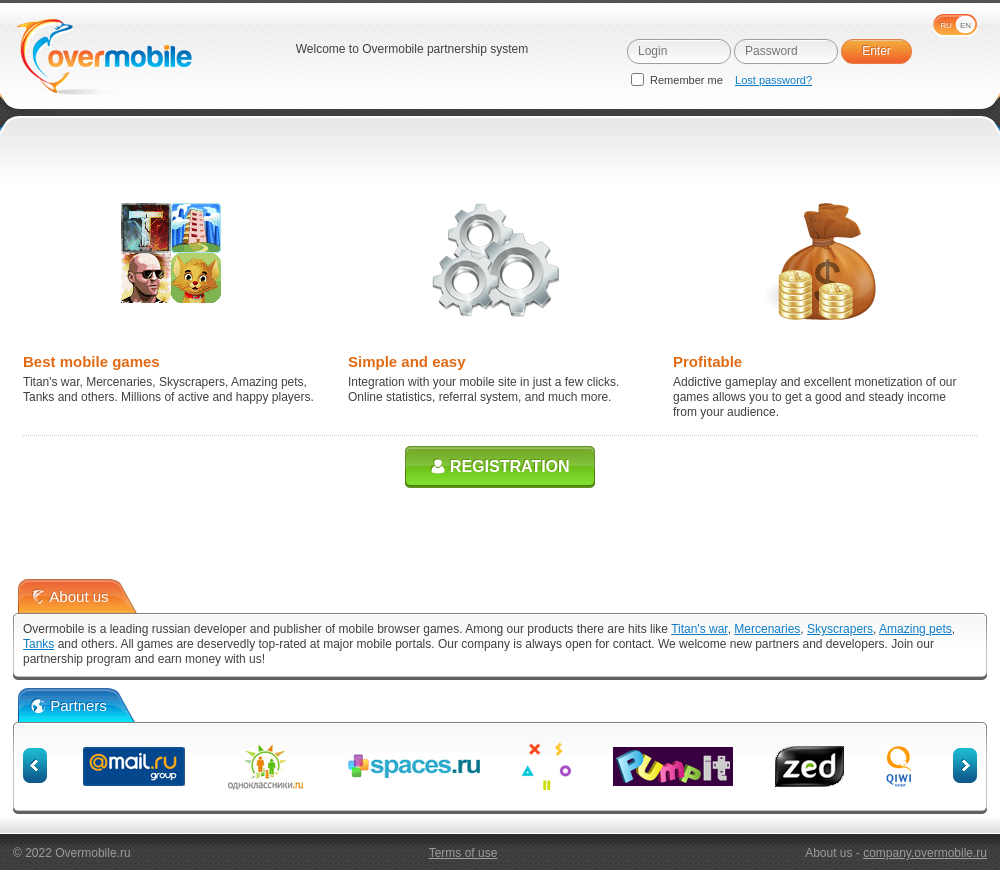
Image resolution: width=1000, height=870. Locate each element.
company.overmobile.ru (925, 853)
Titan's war (699, 629)
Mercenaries (767, 629)
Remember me (678, 80)
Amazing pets (915, 629)
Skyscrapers (840, 629)
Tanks (38, 644)
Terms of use (463, 853)
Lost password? (773, 80)
